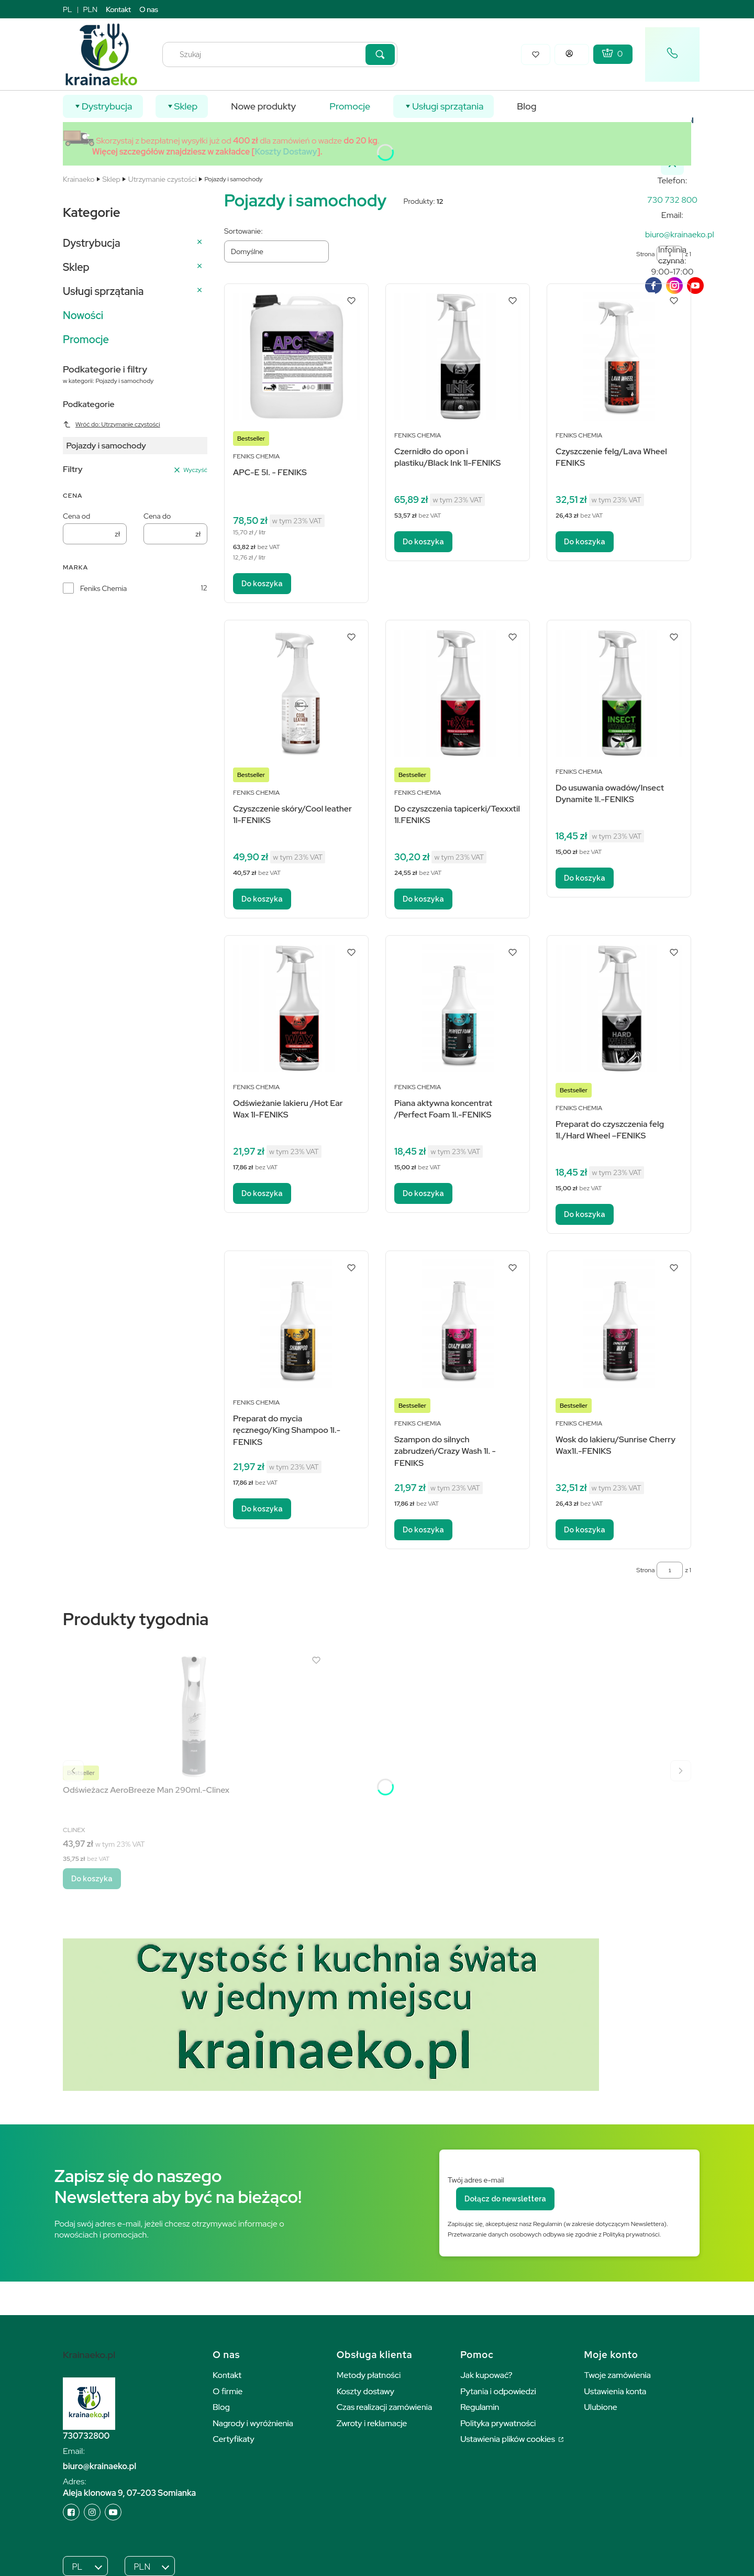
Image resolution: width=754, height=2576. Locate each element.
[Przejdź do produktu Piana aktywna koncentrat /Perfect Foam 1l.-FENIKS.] (457, 1008)
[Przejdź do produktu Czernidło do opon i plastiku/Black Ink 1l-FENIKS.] (457, 356)
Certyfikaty (233, 2439)
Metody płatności (369, 2375)
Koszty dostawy (365, 2391)
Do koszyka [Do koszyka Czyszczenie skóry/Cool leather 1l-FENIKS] (262, 899)
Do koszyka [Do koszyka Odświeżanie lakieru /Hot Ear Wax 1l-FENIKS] (262, 1193)
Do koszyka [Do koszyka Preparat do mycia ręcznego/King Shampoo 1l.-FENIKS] (262, 1509)
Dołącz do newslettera (505, 2199)
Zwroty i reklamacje (372, 2423)
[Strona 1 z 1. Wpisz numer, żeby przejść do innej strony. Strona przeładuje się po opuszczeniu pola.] (670, 1570)
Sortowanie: (243, 231)
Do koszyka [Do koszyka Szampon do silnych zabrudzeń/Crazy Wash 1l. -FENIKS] (423, 1530)
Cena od (76, 516)
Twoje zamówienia (617, 2375)
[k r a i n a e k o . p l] (672, 199)
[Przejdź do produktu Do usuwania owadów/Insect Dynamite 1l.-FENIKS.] (619, 693)
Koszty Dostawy (286, 151)
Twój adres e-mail (476, 2180)
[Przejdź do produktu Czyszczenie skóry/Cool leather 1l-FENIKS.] (296, 693)
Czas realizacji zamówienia (384, 2407)
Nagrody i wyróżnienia (253, 2423)
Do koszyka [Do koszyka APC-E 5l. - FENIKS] (262, 583)
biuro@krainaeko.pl (99, 2466)
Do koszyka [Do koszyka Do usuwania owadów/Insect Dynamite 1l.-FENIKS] (584, 878)
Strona (645, 1570)
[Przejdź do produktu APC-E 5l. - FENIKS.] (296, 356)
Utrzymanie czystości (162, 179)
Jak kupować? (486, 2375)
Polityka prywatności (498, 2423)
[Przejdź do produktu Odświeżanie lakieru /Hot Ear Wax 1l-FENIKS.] (296, 1008)
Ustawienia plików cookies (508, 2439)
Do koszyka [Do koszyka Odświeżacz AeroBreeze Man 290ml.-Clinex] (92, 1879)
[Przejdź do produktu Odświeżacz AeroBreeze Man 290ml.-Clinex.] (194, 1716)
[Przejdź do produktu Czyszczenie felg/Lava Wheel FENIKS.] (619, 356)
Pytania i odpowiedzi (498, 2391)
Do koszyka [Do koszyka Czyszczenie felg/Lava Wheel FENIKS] (584, 542)
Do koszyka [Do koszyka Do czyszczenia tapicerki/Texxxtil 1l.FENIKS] (423, 899)
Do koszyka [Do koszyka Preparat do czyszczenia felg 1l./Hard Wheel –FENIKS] (584, 1214)
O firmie (227, 2391)
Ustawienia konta (615, 2391)
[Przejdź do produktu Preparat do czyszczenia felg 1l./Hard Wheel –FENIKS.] (619, 1008)
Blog (221, 2407)
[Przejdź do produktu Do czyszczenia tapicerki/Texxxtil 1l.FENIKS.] (457, 693)
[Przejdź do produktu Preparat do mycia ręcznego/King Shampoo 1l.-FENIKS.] (296, 1323)
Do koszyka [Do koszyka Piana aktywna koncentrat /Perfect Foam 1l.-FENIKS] (423, 1193)
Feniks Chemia (103, 588)
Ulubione (600, 2407)
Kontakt (118, 9)
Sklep (111, 179)
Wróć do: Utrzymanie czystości (111, 424)
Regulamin (479, 2407)
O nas (148, 9)
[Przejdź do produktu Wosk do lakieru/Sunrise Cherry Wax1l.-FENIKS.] (619, 1323)
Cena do (157, 516)
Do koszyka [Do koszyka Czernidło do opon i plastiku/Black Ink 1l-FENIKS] (423, 542)
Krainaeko (79, 179)
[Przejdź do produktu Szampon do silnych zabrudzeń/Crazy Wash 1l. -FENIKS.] (457, 1323)
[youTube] (695, 285)
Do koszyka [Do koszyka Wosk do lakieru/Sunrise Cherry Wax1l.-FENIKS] (584, 1530)
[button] (380, 54)
